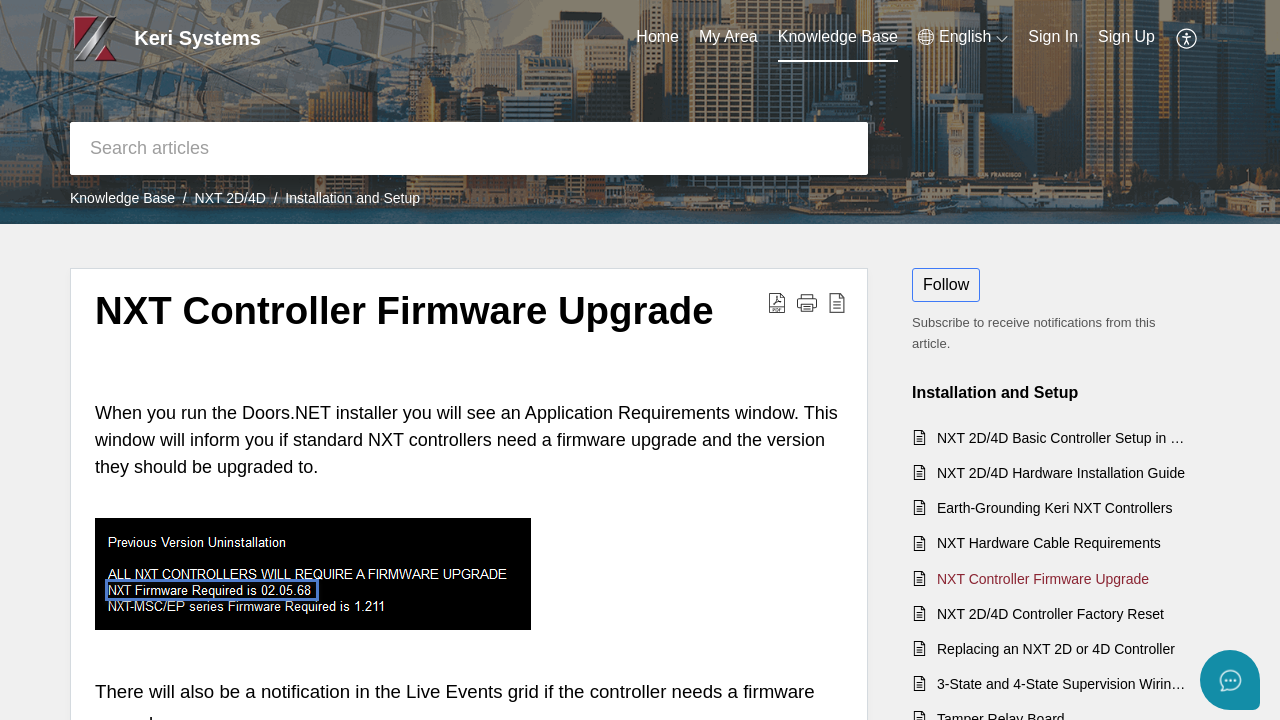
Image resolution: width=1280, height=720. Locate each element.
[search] (469, 148)
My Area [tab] (728, 36)
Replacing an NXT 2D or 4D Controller (1056, 649)
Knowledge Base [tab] (838, 36)
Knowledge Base (122, 198)
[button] (807, 302)
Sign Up (1126, 36)
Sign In (1053, 36)
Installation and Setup (352, 198)
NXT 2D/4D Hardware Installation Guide (1061, 473)
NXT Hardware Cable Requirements (1049, 543)
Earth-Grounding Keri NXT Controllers (1055, 508)
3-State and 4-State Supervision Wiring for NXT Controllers (1063, 684)
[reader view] (837, 302)
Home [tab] (657, 36)
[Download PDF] (777, 302)
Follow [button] (946, 284)
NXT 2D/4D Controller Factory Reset (1050, 614)
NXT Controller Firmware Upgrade (404, 310)
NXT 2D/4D (230, 198)
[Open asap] (1230, 680)
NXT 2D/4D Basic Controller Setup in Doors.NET (1063, 438)
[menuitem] (963, 37)
